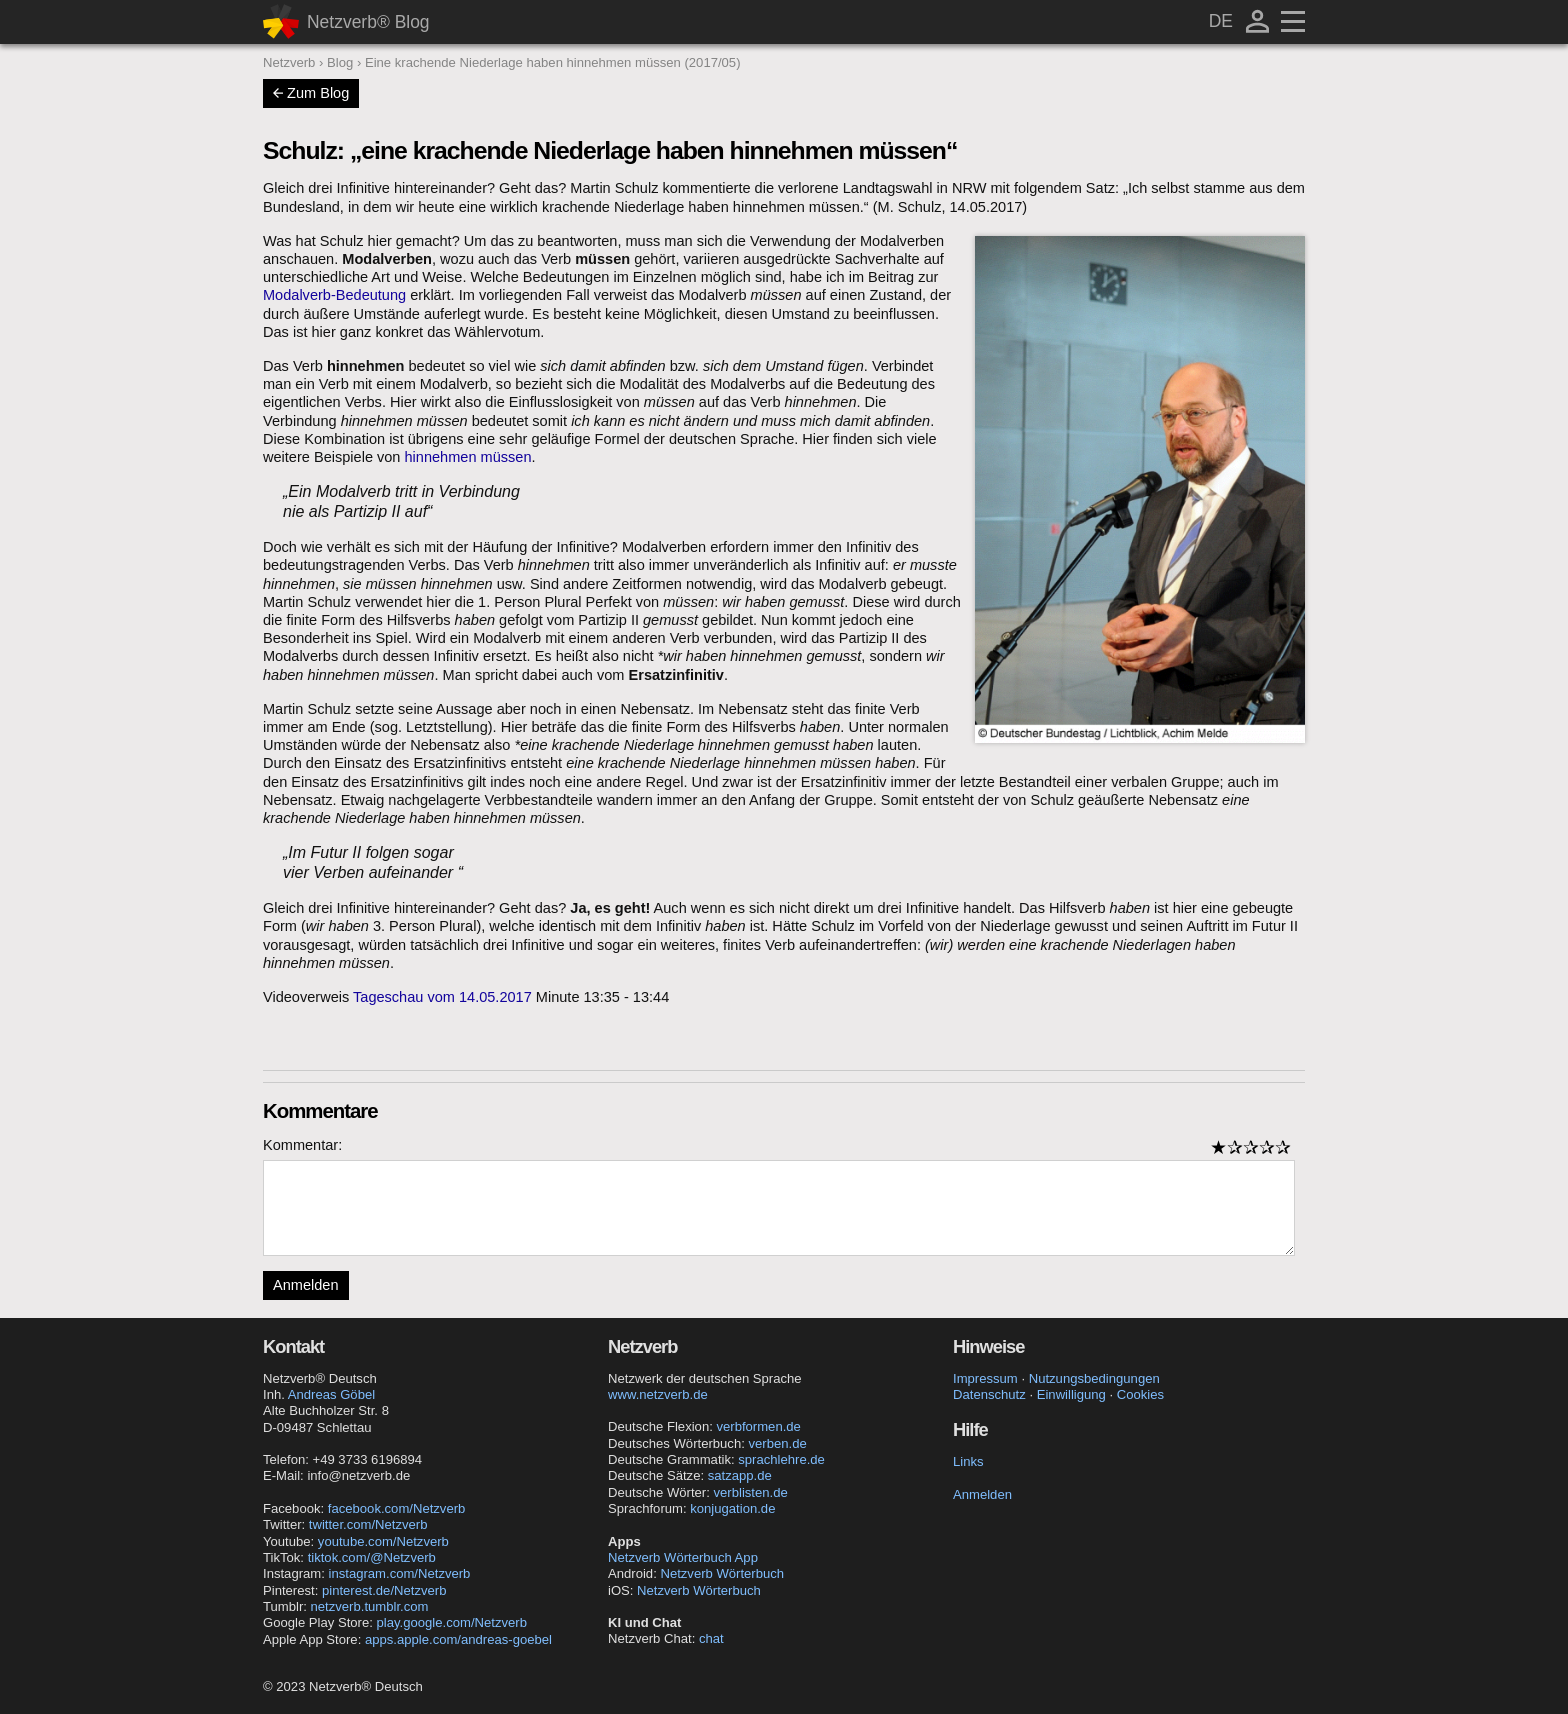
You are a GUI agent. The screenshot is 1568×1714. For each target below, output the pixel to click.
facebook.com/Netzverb (397, 1508)
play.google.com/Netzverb (452, 1622)
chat (711, 1638)
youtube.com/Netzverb (383, 1541)
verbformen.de (758, 1426)
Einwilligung (1071, 1394)
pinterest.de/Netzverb (384, 1590)
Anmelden (306, 1285)
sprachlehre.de (781, 1459)
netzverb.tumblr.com (370, 1606)
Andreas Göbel (331, 1394)
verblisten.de (751, 1492)
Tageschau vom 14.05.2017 (442, 997)
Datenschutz (989, 1394)
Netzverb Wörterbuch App (683, 1557)
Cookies (1140, 1394)
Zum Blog (311, 93)
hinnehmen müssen (468, 457)
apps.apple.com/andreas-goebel (458, 1639)
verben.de (777, 1443)
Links (968, 1461)
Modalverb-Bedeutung (334, 295)
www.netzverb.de (658, 1394)
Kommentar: (302, 1145)
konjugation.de (732, 1508)
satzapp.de (740, 1475)
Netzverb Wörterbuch (722, 1573)
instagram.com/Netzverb (400, 1573)
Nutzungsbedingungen (1094, 1378)
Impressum (985, 1378)
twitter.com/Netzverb (368, 1524)
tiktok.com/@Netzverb (372, 1557)
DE (1221, 21)
